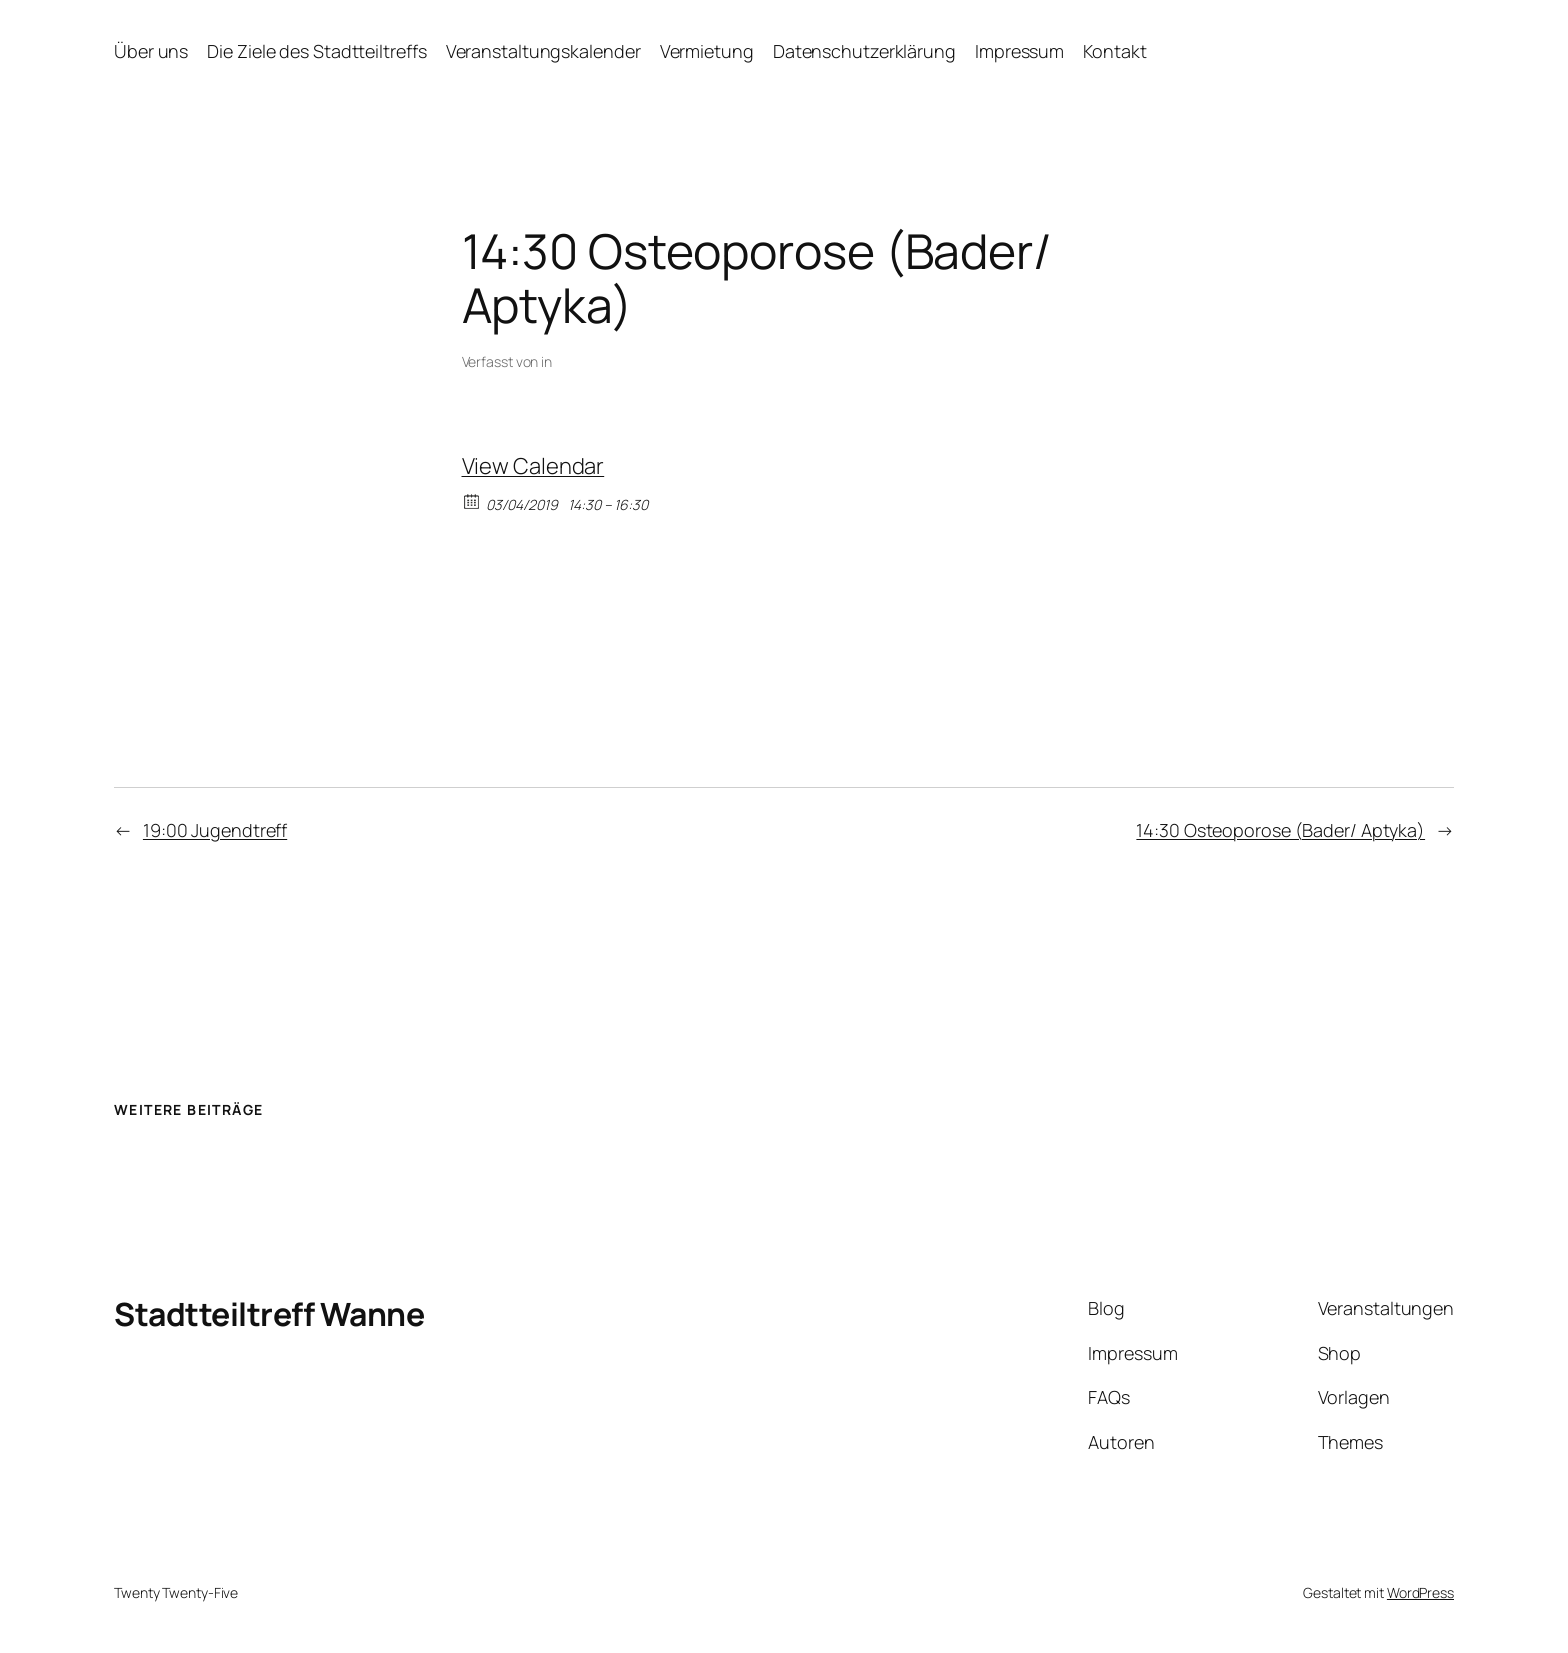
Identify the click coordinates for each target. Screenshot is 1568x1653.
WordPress (1420, 1592)
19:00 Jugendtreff (215, 830)
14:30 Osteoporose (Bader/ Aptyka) (1280, 830)
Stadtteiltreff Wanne (269, 1314)
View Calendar (533, 466)
